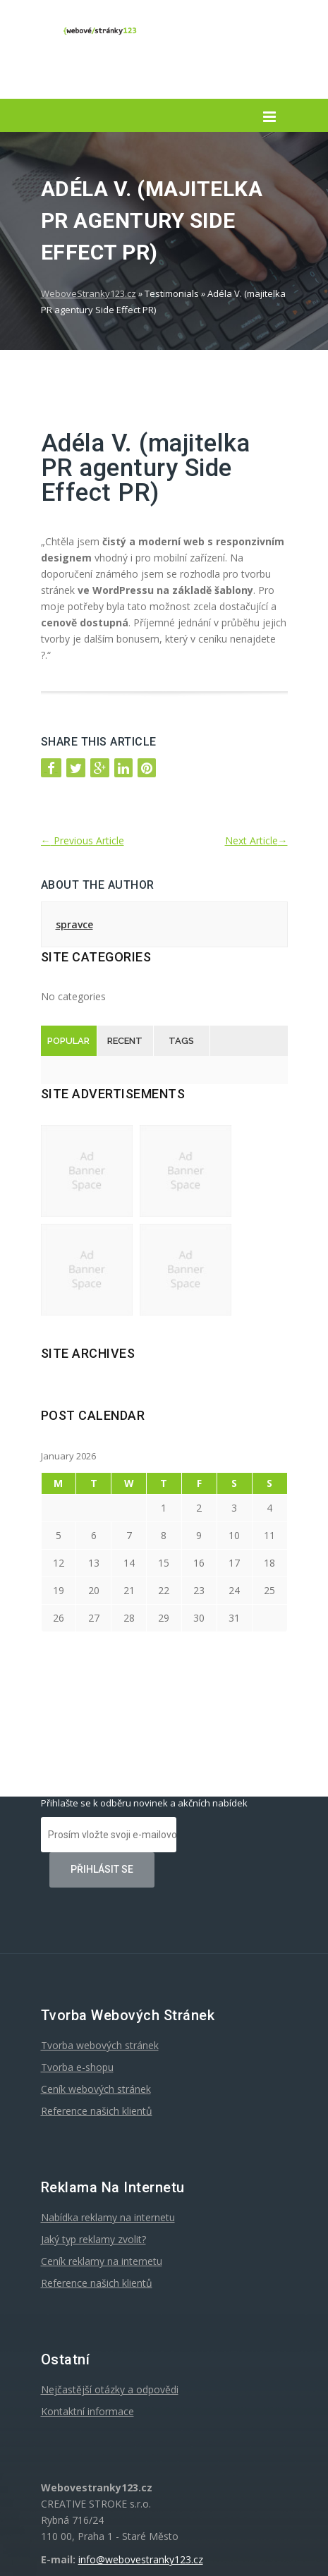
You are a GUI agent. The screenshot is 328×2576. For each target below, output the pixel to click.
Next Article (256, 840)
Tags (181, 1040)
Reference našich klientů (96, 2111)
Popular (68, 1040)
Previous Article (82, 840)
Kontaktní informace (87, 2411)
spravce (74, 924)
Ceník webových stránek (96, 2089)
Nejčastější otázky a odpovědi (109, 2389)
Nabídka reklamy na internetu (108, 2217)
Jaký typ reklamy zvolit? (93, 2239)
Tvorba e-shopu (77, 2067)
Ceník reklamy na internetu (101, 2261)
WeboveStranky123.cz (88, 293)
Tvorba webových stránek (100, 2045)
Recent (124, 1040)
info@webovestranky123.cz (140, 2559)
